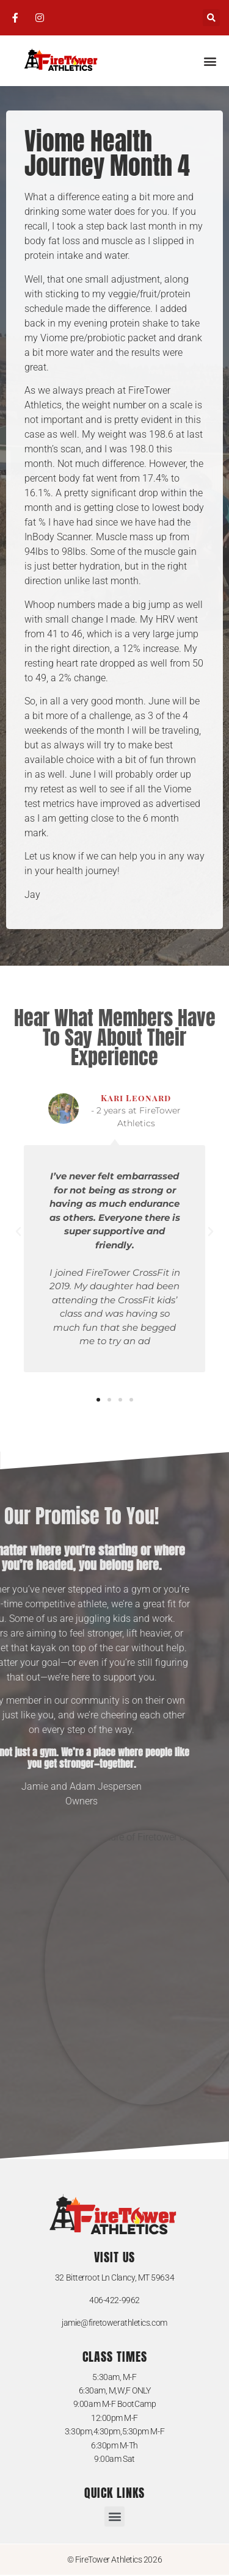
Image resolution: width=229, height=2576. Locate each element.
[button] (211, 17)
